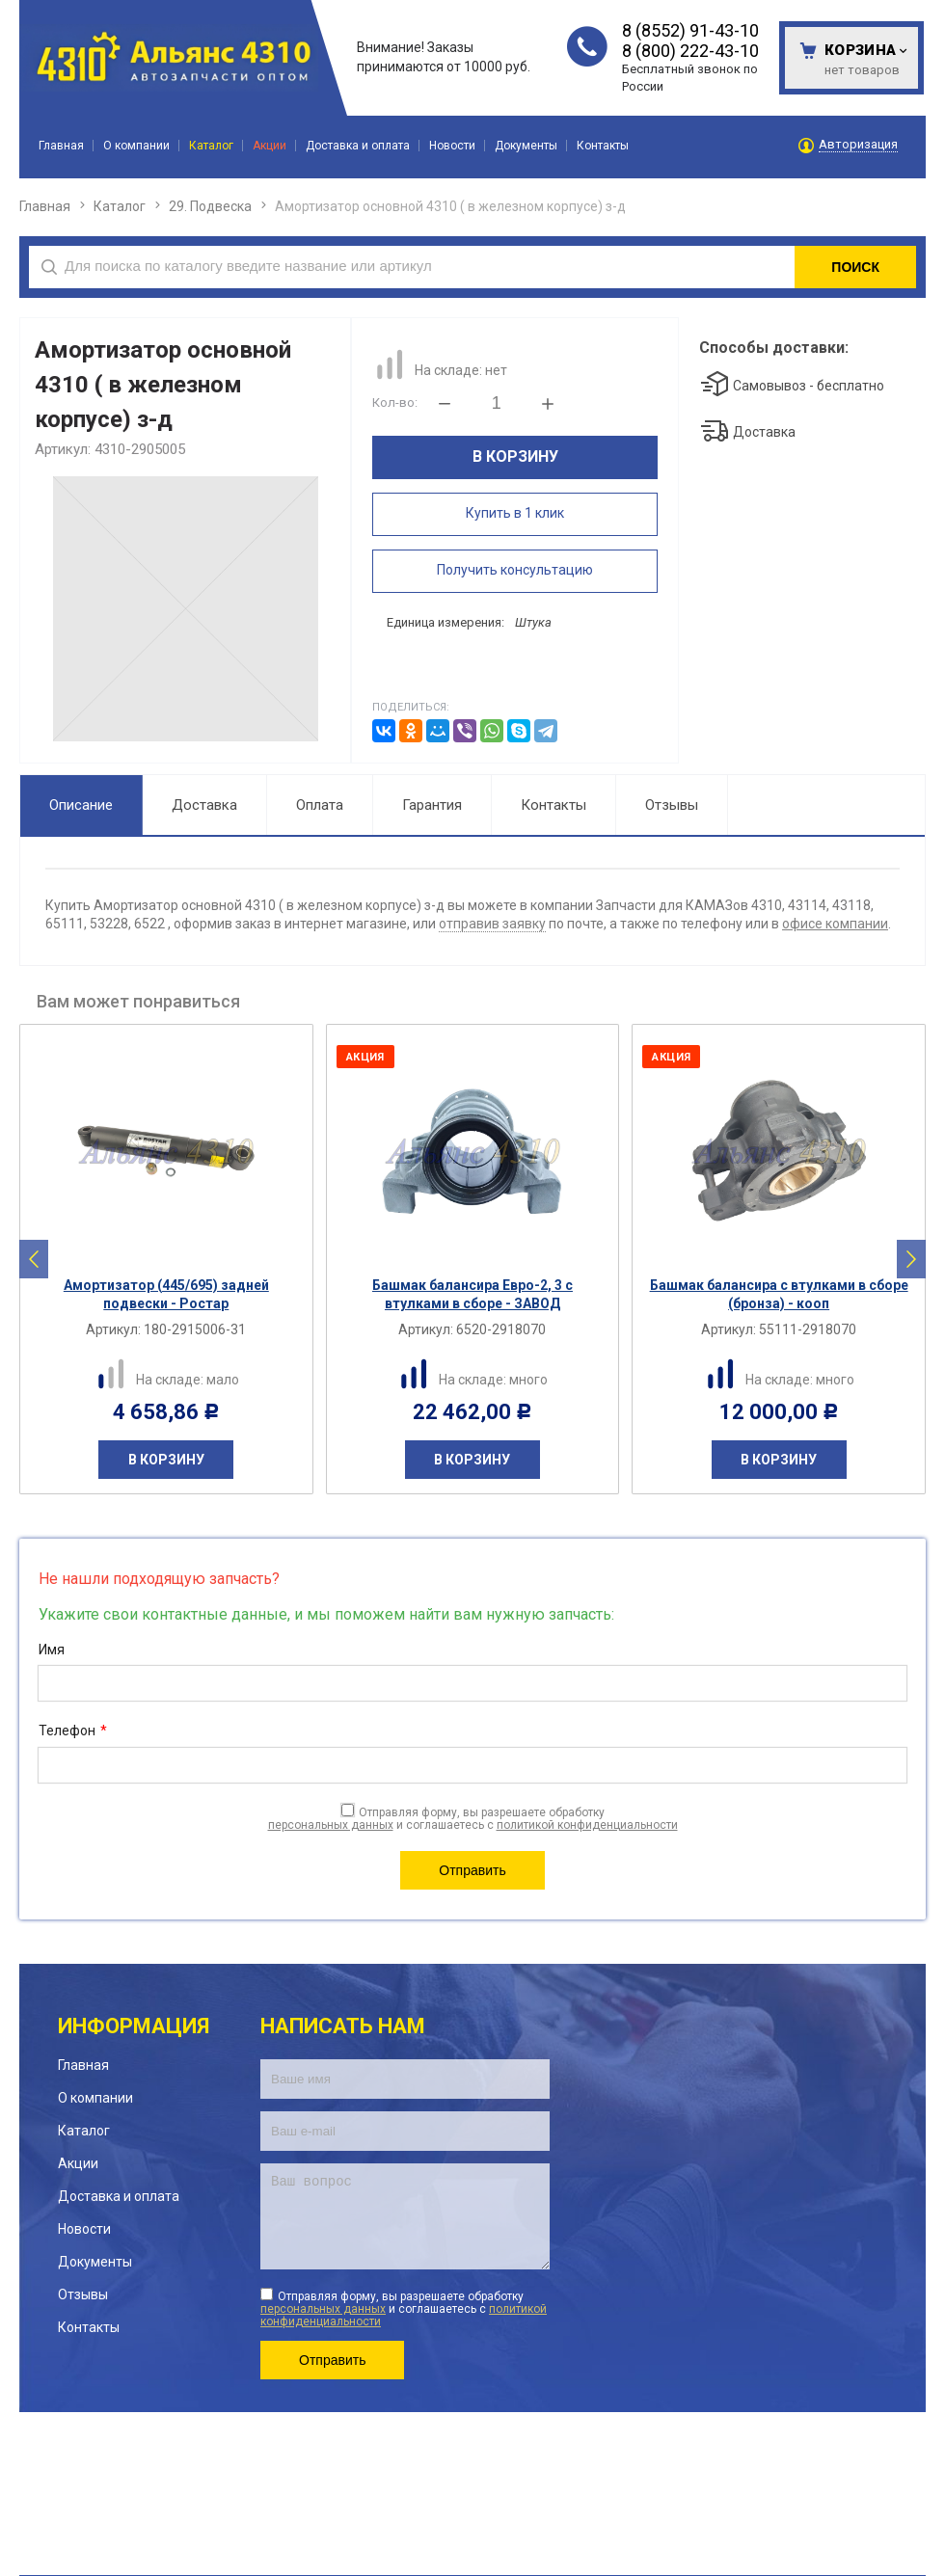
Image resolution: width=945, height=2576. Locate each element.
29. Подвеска (210, 206)
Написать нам (342, 2026)
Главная (44, 206)
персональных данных (330, 1825)
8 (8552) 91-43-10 (690, 30)
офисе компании (835, 923)
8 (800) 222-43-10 (690, 50)
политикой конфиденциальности (587, 1825)
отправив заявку (492, 923)
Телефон (73, 1731)
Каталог (120, 206)
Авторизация (858, 144)
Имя (52, 1649)
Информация (133, 2026)
